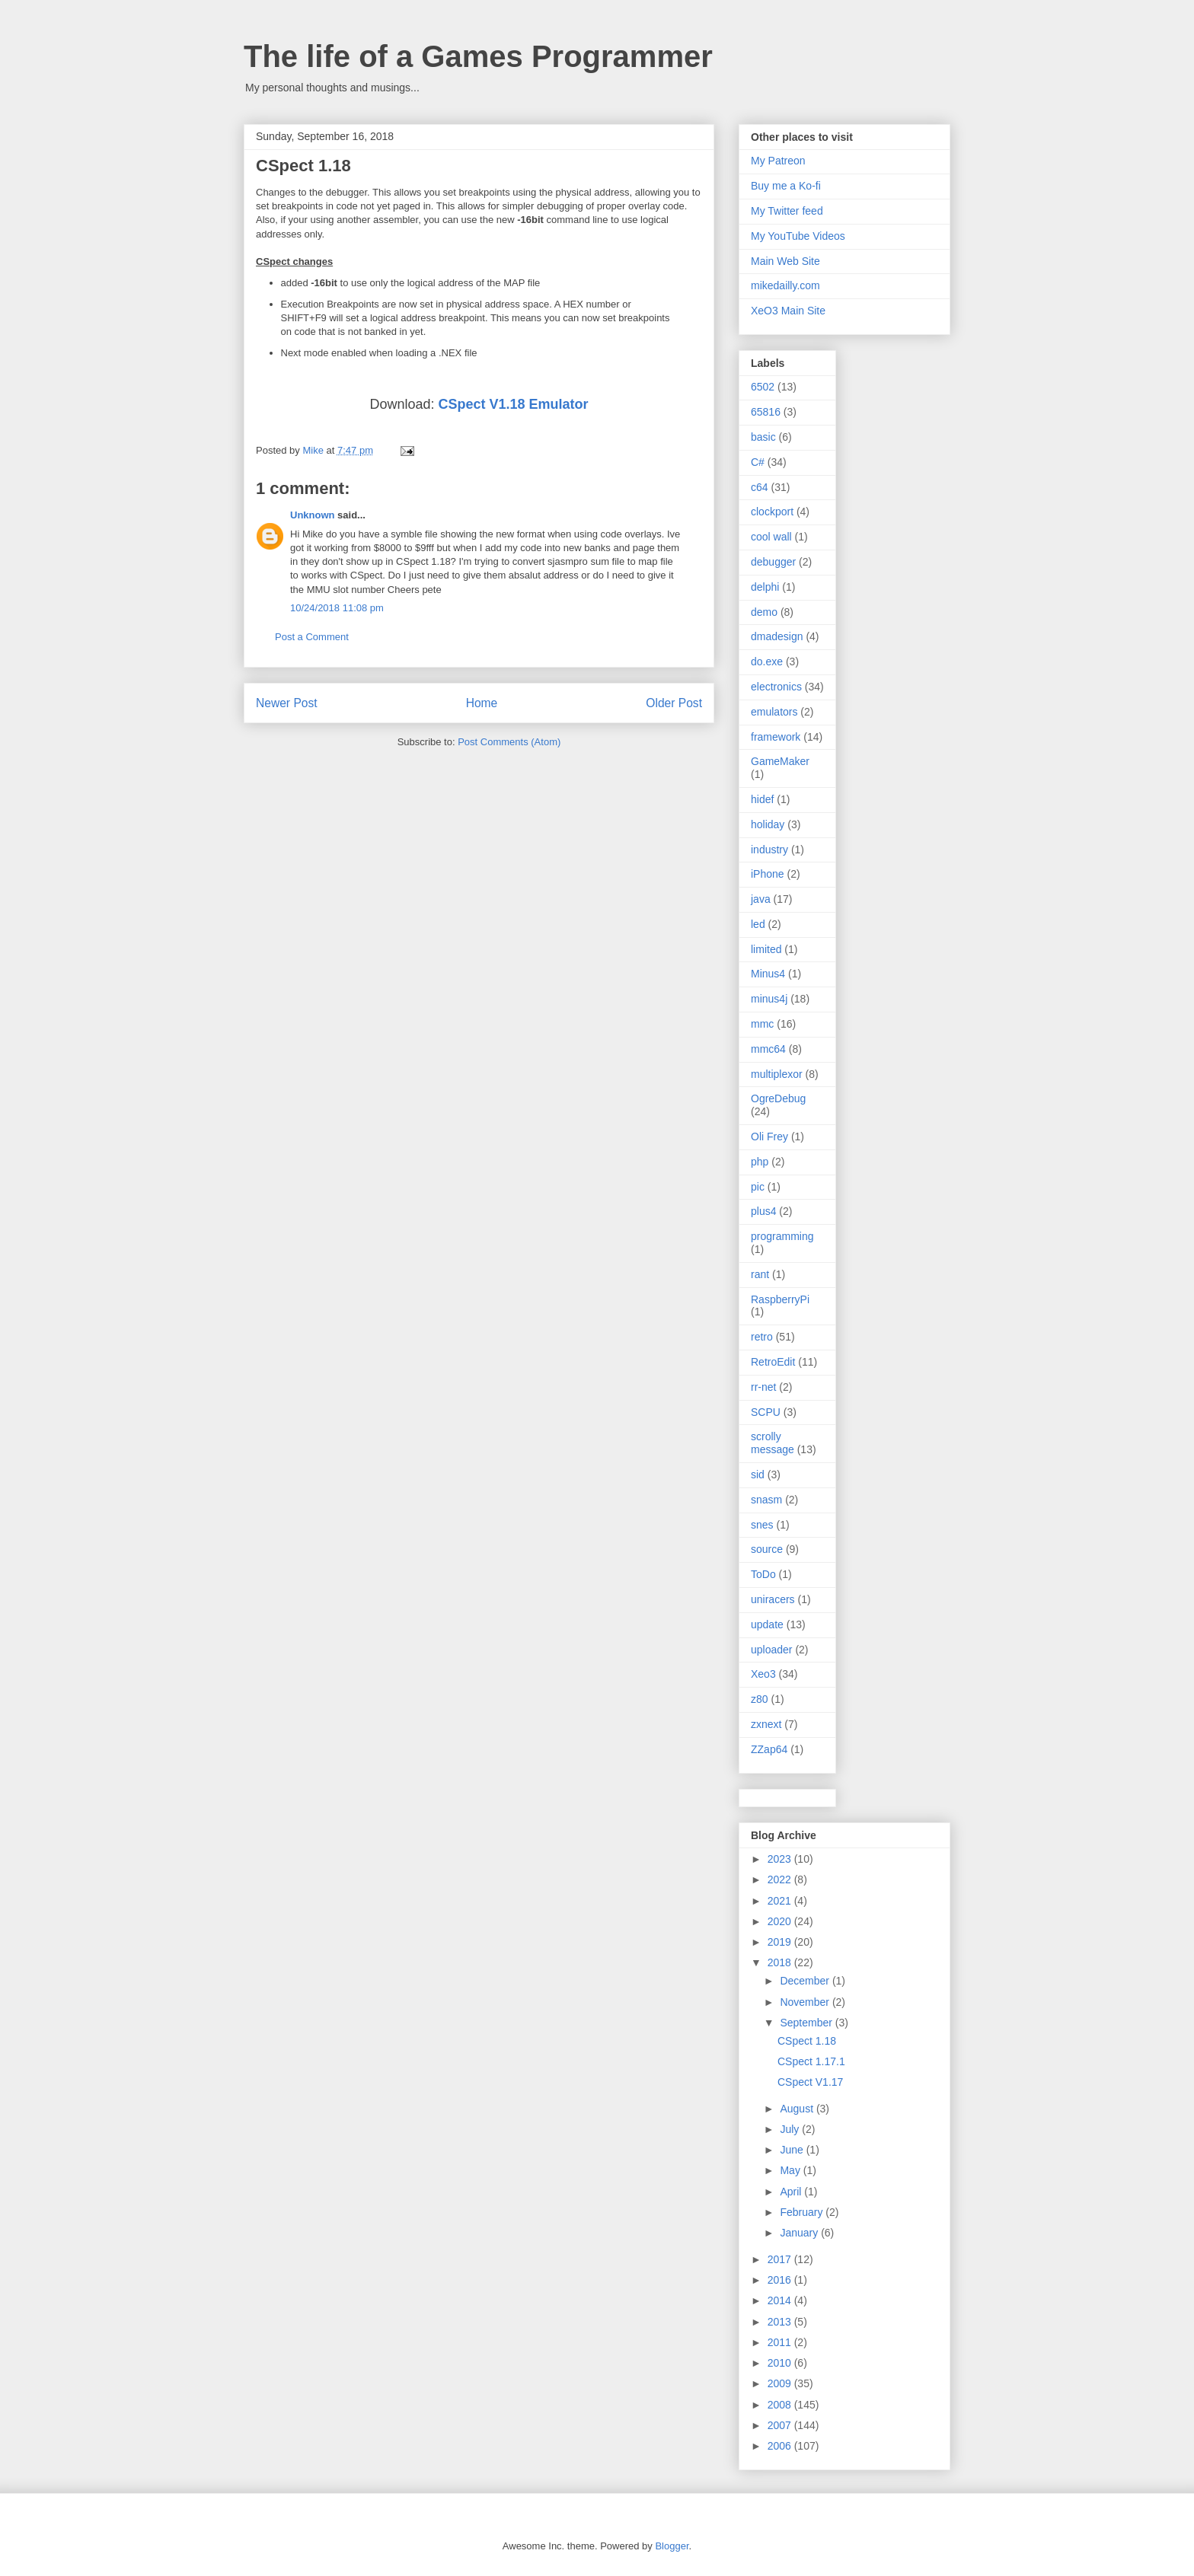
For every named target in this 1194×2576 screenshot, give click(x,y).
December (806, 1981)
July (791, 2129)
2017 (781, 2259)
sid (758, 1474)
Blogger (671, 2546)
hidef (762, 799)
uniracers (773, 1599)
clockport (772, 511)
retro (762, 1337)
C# (758, 462)
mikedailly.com (785, 285)
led (758, 924)
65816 (766, 412)
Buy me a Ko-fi (786, 186)
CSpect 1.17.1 (811, 2061)
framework (775, 737)
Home (482, 703)
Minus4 (768, 974)
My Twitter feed (787, 211)
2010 (781, 2363)
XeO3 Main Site (788, 310)
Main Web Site (785, 261)
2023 (781, 1859)
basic (763, 437)
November (806, 2002)
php (759, 1162)
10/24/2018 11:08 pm (337, 608)
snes (762, 1525)
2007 (781, 2425)
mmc (762, 1024)
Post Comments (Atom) (509, 742)
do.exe (767, 661)
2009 (781, 2383)
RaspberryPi (780, 1299)
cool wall (771, 537)
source (767, 1549)
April (792, 2191)
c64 (759, 487)
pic (758, 1187)
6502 (762, 387)
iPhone (767, 874)
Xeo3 (763, 1674)
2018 (781, 1962)
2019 (781, 1942)
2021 (781, 1901)
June (793, 2150)
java (761, 899)
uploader (772, 1649)
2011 (781, 2342)
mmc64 (768, 1049)
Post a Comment (312, 636)
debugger (773, 562)
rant (760, 1274)
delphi (765, 587)
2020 (781, 1921)
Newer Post (287, 703)
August (798, 2109)
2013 (781, 2322)
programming (782, 1236)
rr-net (763, 1387)
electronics (776, 687)
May (791, 2170)
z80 (759, 1699)
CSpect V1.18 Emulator (513, 404)
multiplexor (777, 1074)
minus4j (769, 999)
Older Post (674, 703)
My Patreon (778, 161)
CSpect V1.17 (810, 2082)
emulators (774, 712)
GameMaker (780, 761)
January (800, 2233)
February (802, 2212)
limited (766, 949)
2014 (781, 2300)
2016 (781, 2280)
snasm (766, 1500)
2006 (781, 2446)
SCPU (766, 1412)
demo (764, 612)
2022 (781, 1879)
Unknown (312, 515)
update (767, 1624)
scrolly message (772, 1442)
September (807, 2022)
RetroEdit (773, 1362)
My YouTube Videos (798, 236)
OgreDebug (778, 1098)
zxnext (766, 1724)
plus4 (763, 1211)
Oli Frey (769, 1136)
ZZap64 (769, 1749)
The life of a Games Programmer (478, 56)
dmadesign (777, 636)
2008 (781, 2405)
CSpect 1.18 (806, 2041)
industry (769, 849)
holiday (767, 824)
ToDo (763, 1574)
